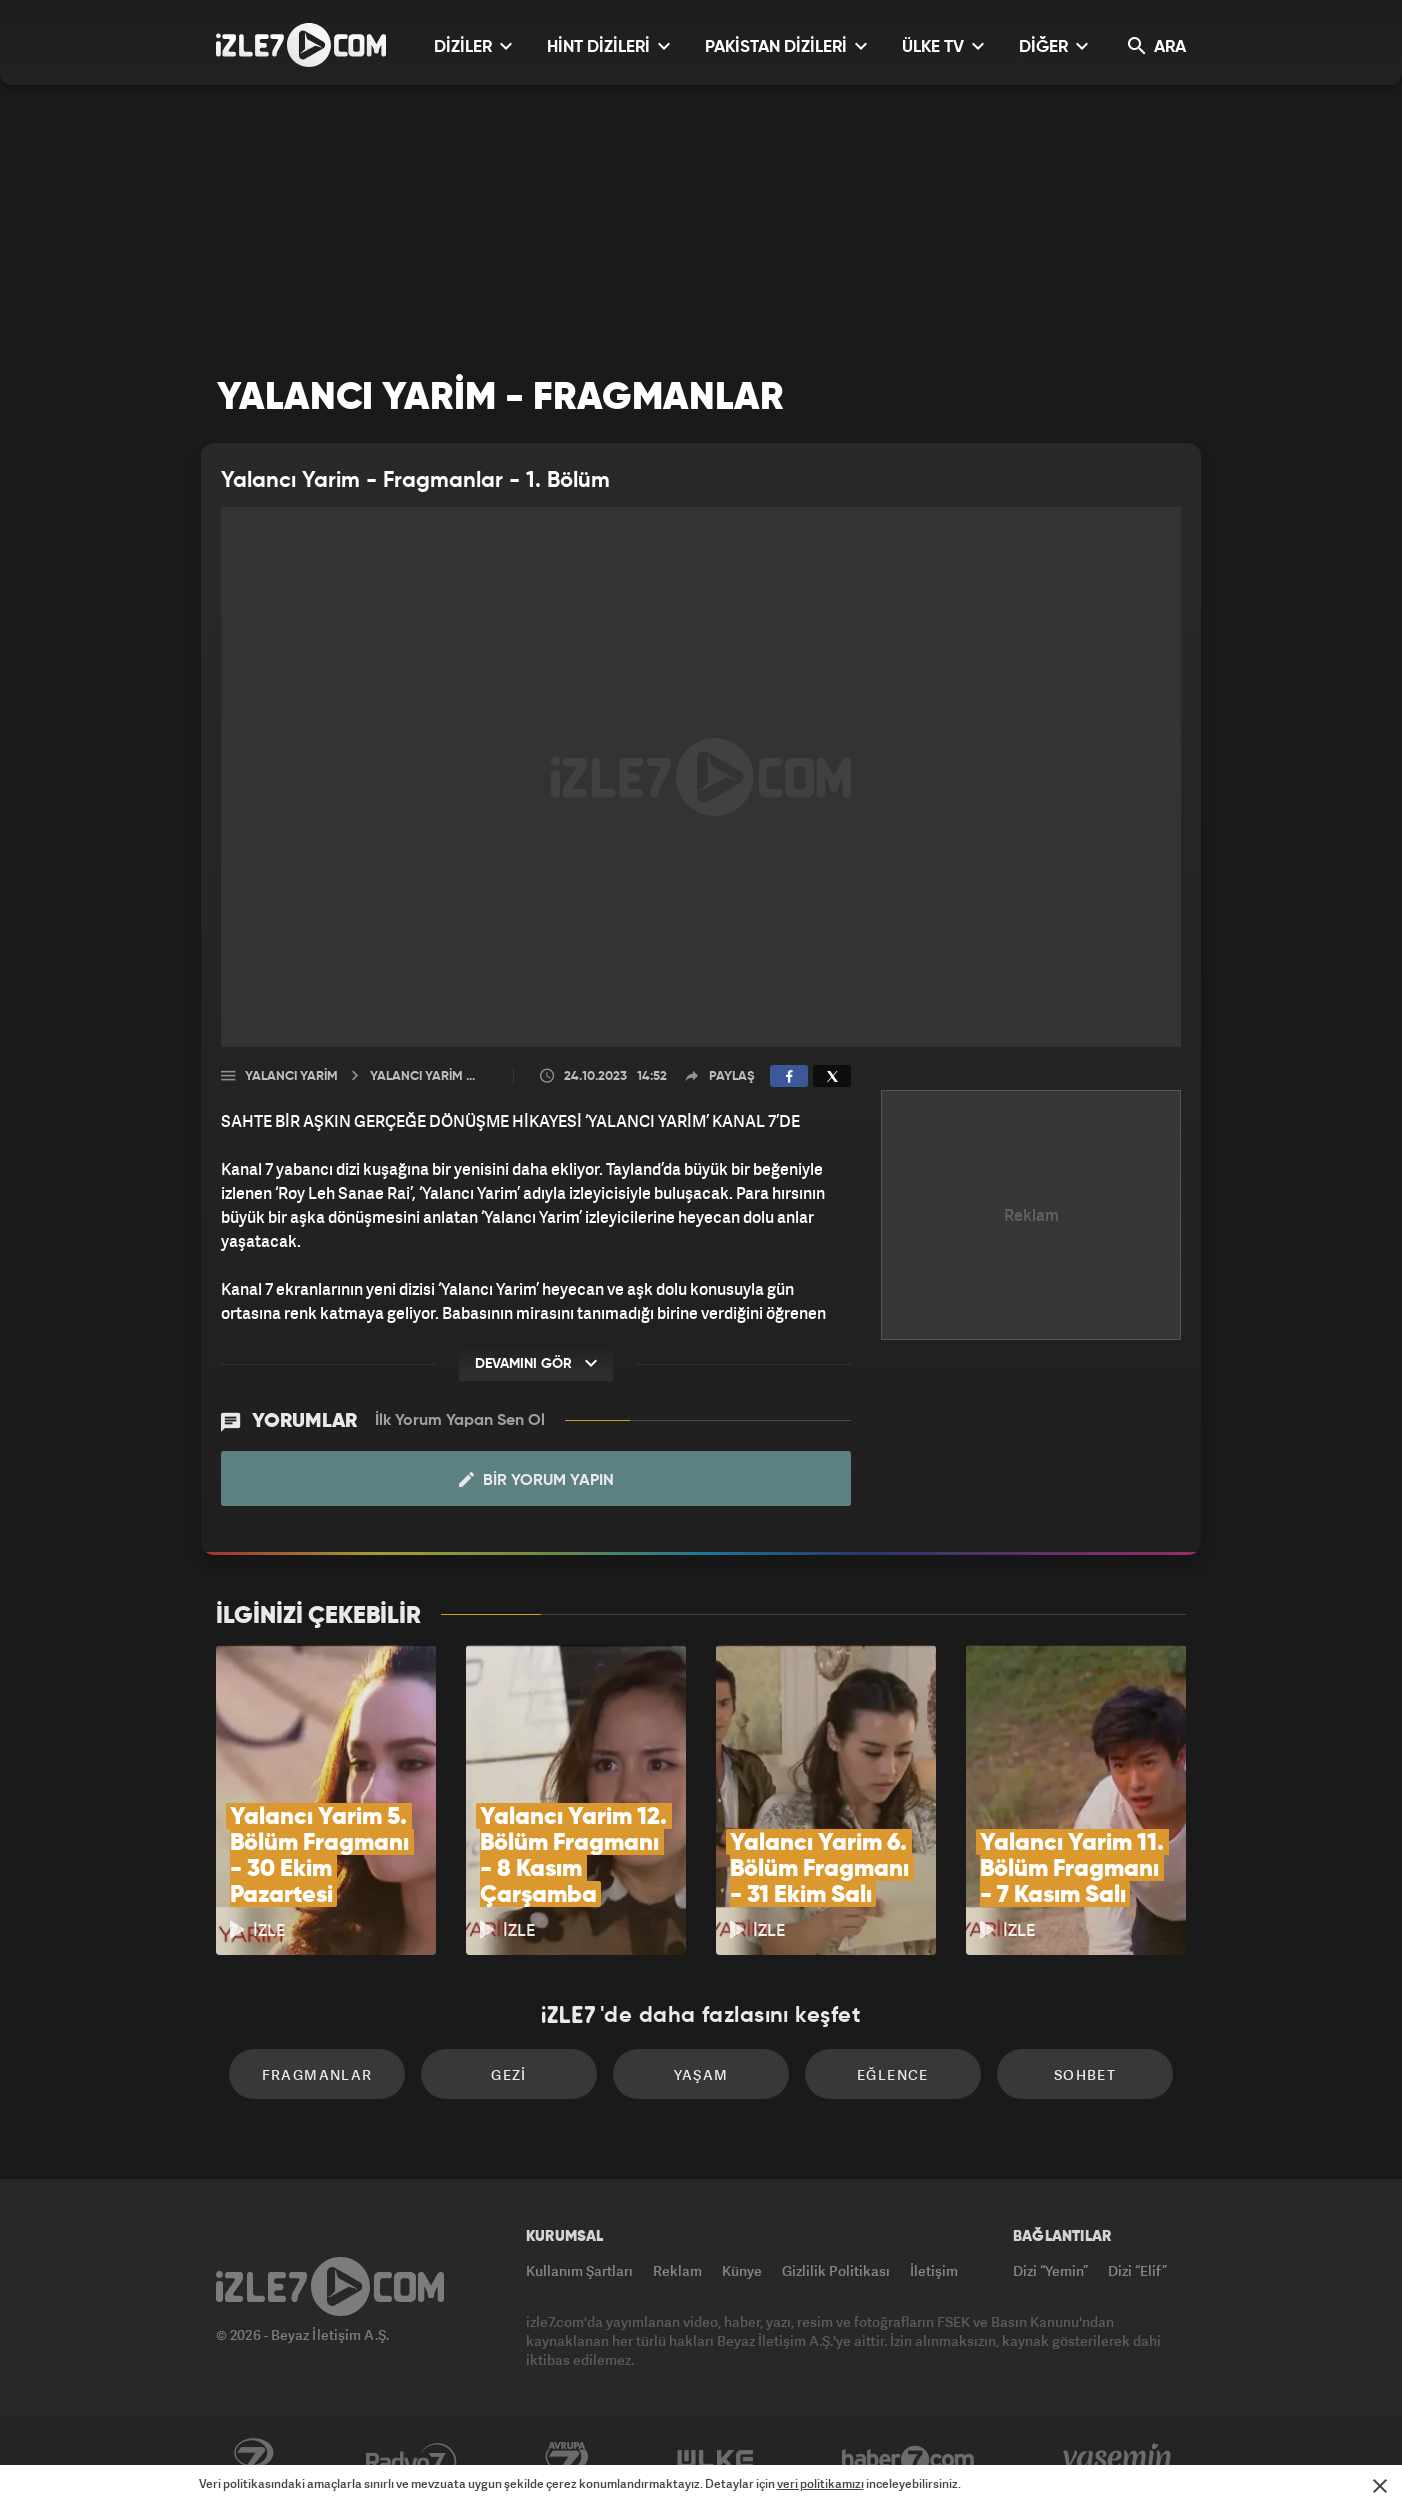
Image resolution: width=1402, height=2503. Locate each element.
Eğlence (893, 2074)
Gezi (509, 2074)
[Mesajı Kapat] (1380, 2486)
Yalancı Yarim (291, 1076)
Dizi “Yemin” (1050, 2270)
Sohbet (1085, 2074)
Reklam (677, 2270)
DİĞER (1053, 46)
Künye (742, 2270)
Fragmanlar (317, 2074)
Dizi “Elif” (1137, 2270)
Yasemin (1119, 2460)
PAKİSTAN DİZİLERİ (786, 46)
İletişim (934, 2270)
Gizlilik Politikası (836, 2270)
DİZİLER (473, 46)
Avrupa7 (567, 2460)
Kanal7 (253, 2460)
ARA (1157, 46)
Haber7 (908, 2460)
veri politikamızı (820, 2483)
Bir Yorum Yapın (536, 1480)
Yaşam (701, 2074)
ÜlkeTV (715, 2460)
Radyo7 (411, 2460)
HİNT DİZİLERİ (608, 46)
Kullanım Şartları (579, 2270)
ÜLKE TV (943, 46)
